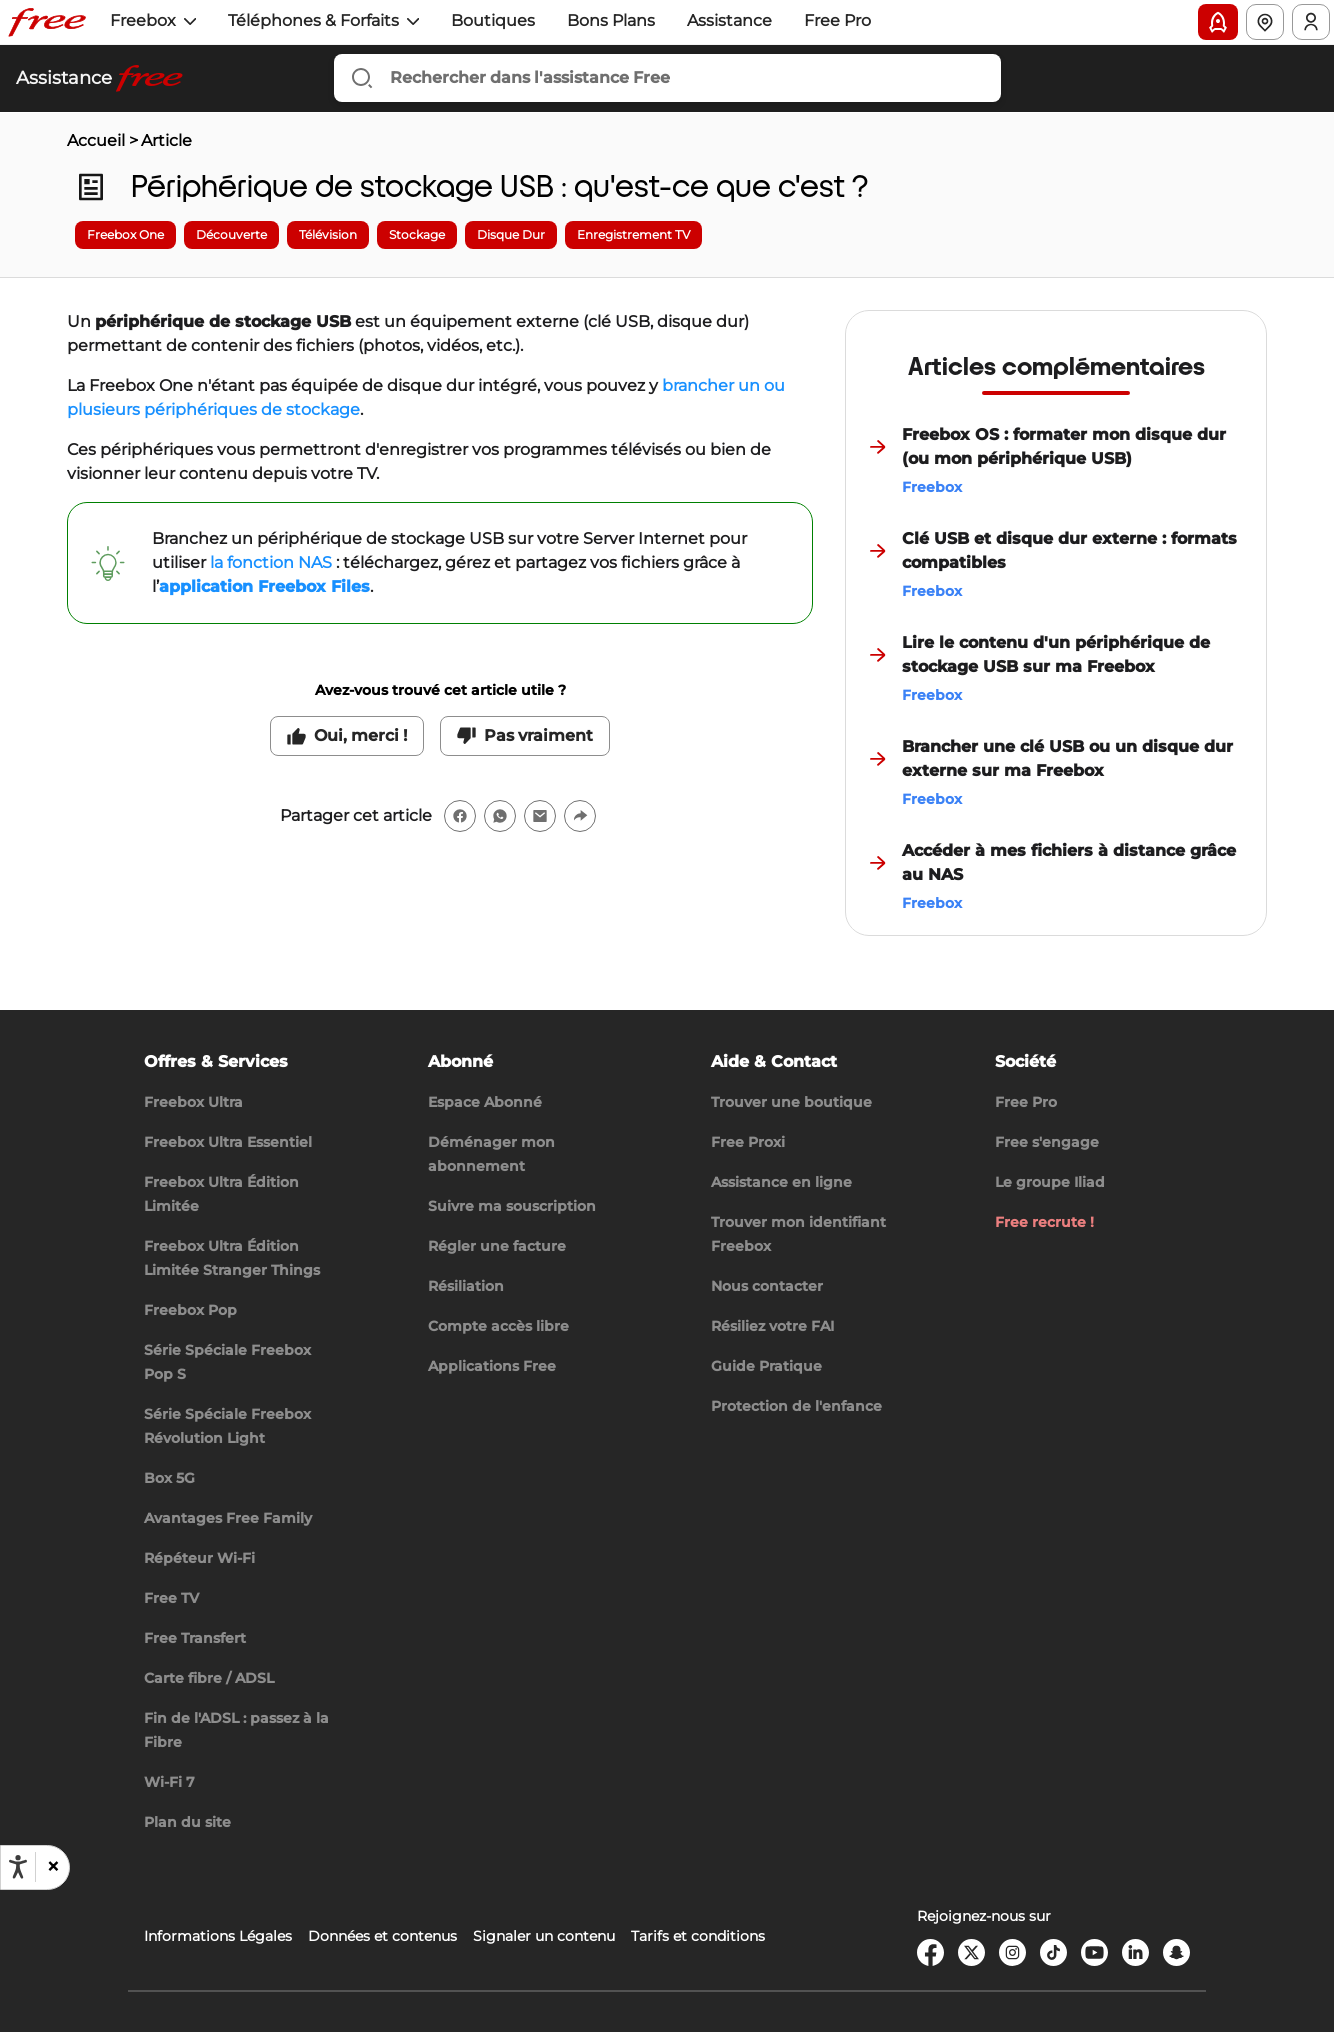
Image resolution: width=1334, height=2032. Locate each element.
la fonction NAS (271, 562)
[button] (52, 1867)
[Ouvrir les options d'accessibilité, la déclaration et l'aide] (18, 1867)
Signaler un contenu (544, 1936)
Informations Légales (218, 1936)
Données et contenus (382, 1936)
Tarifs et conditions (698, 1936)
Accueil (96, 140)
